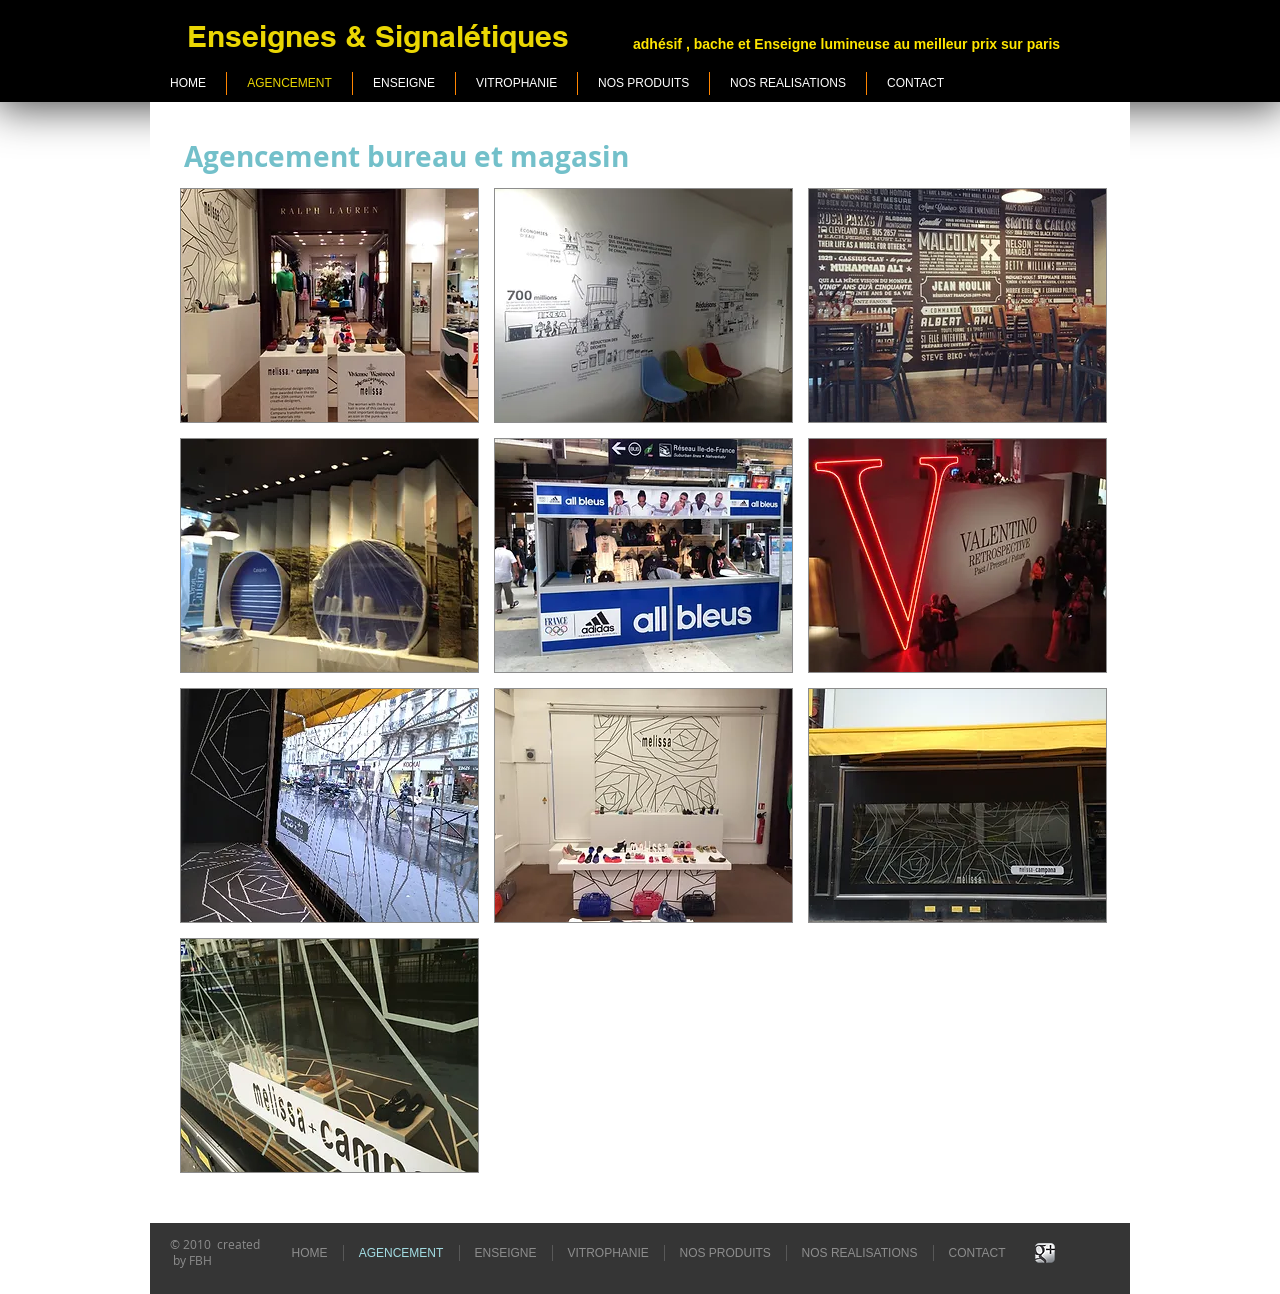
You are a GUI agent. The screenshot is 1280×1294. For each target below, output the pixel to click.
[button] (329, 305)
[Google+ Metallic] (1045, 1253)
